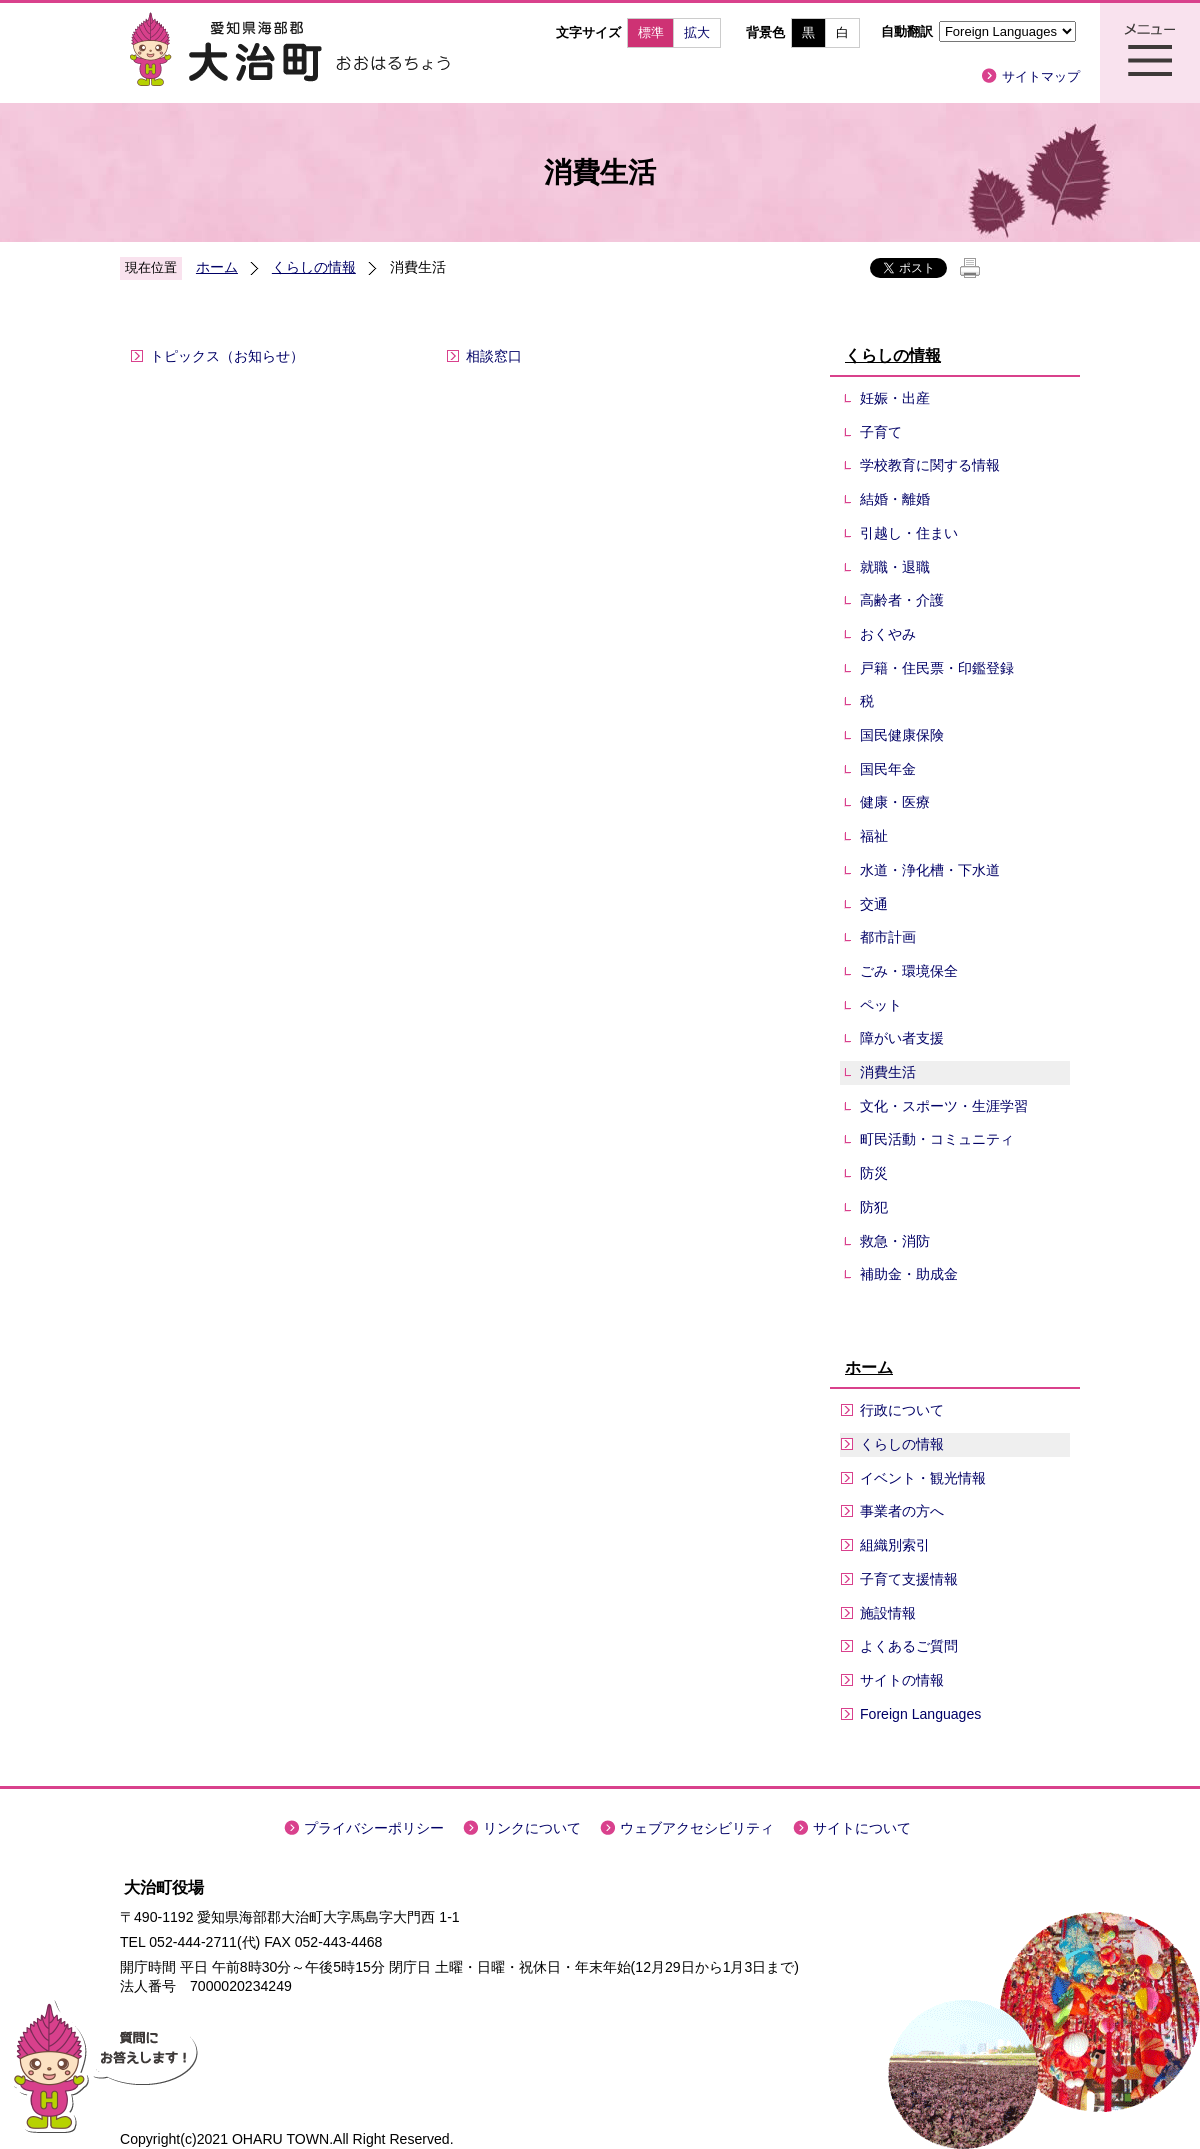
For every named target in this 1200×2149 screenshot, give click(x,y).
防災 (874, 1173)
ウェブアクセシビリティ (697, 1828)
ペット (881, 1005)
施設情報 (888, 1613)
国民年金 (888, 769)
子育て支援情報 (909, 1579)
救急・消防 (895, 1241)
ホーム (217, 267)
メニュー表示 (1150, 53)
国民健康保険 (902, 735)
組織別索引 (895, 1545)
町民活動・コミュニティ (937, 1139)
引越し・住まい (909, 533)
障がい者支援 (902, 1038)
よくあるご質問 (909, 1646)
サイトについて (862, 1828)
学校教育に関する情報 (930, 465)
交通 (874, 904)
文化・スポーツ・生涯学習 (944, 1106)
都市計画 (888, 937)
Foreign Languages (920, 1714)
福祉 (874, 836)
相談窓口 (494, 356)
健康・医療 (895, 802)
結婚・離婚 (895, 499)
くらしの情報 (314, 267)
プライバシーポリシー (374, 1828)
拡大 (697, 32)
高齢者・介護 (902, 600)
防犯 (874, 1207)
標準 (651, 32)
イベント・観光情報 (923, 1478)
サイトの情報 (902, 1680)
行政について (902, 1410)
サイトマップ (1041, 76)
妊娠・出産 (895, 398)
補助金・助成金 (909, 1274)
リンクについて (532, 1828)
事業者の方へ (902, 1511)
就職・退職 (895, 567)
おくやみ (888, 634)
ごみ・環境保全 (909, 971)
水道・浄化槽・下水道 (930, 870)
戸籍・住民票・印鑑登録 (937, 668)
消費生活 (888, 1072)
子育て (881, 432)
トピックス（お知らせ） (227, 356)
